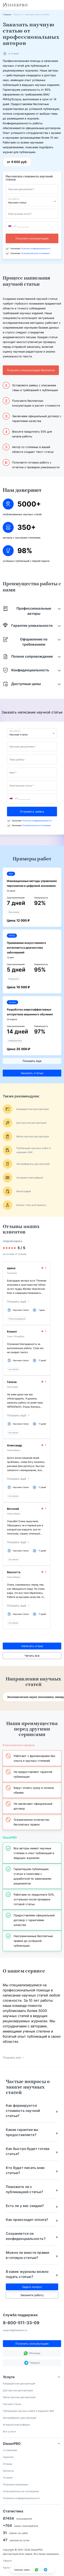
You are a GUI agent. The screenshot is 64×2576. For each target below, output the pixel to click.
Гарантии (8, 2457)
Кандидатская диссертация (32, 1109)
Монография (23, 1191)
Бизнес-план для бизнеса (31, 1205)
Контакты (8, 2470)
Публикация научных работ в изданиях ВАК (33, 1150)
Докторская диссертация (31, 1122)
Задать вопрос (32, 2287)
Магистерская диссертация (32, 1136)
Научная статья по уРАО (37, 14)
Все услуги (9, 2431)
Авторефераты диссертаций (32, 1163)
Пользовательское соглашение (35, 253)
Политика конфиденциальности (21, 2498)
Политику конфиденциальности (35, 248)
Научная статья (12, 2404)
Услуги (18, 14)
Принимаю (15, 248)
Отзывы (7, 2463)
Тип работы (13, 199)
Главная (7, 14)
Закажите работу (32, 2295)
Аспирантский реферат (29, 1177)
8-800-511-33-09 (21, 2323)
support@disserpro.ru (15, 2330)
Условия (7, 2477)
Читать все (32, 1655)
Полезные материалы (15, 2484)
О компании (10, 2450)
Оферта (7, 2560)
